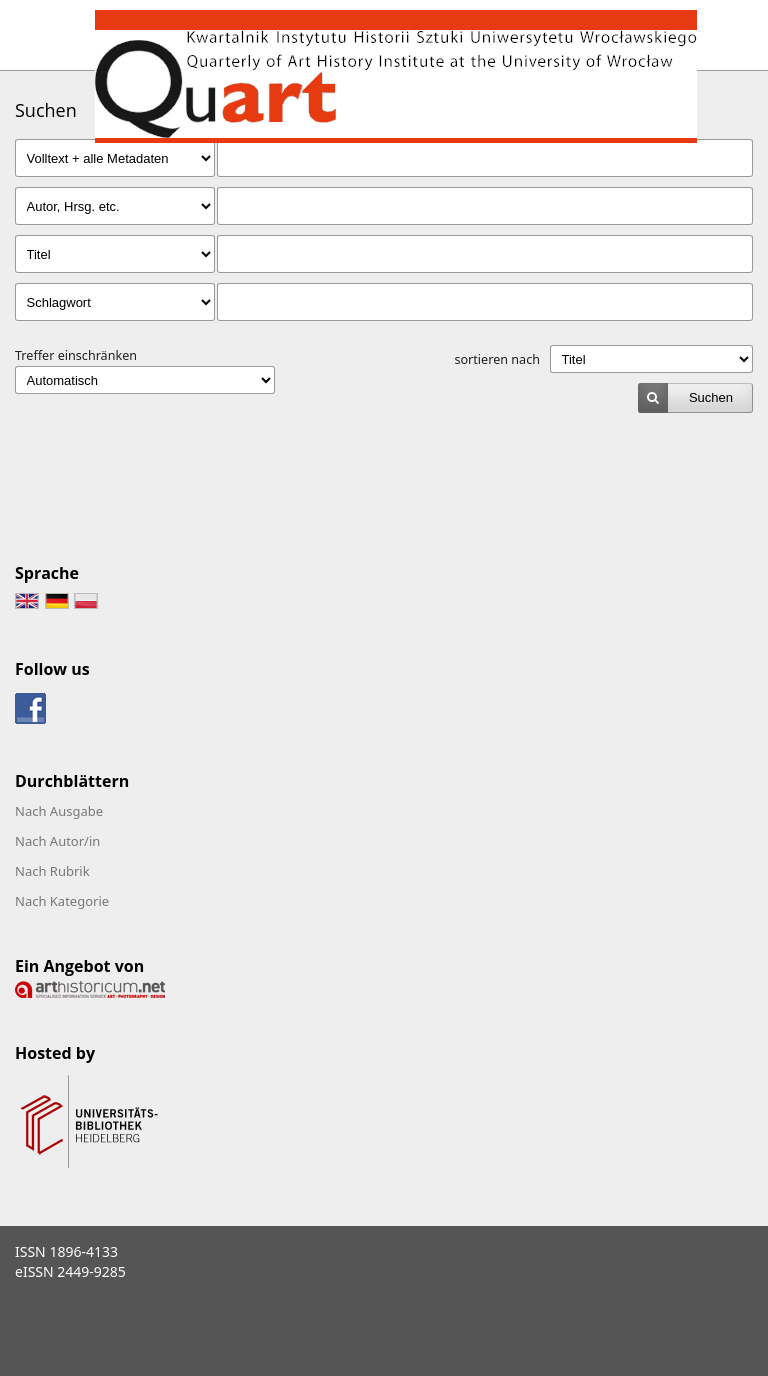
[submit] (695, 398)
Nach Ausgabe (59, 811)
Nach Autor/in (57, 841)
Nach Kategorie (62, 901)
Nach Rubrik (52, 871)
